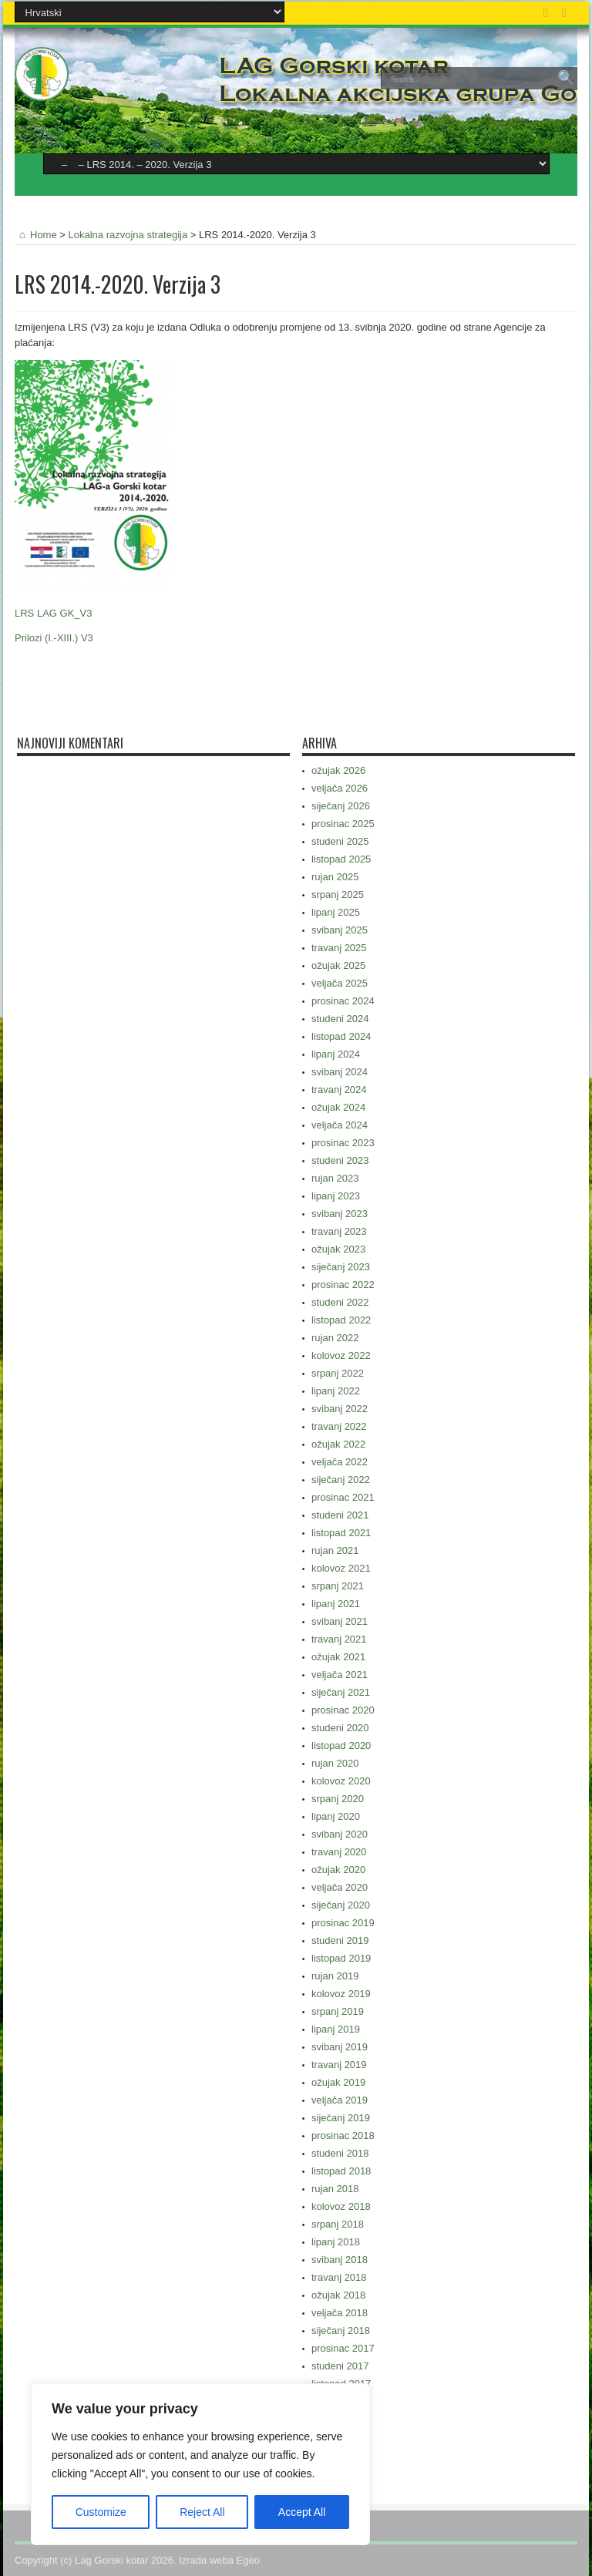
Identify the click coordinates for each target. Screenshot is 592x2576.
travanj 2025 (339, 947)
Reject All (202, 2512)
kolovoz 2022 (341, 1355)
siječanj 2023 (340, 1267)
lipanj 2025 (335, 912)
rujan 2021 (334, 1550)
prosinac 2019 (343, 1923)
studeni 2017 (339, 2366)
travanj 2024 (339, 1089)
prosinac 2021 (343, 1497)
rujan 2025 (334, 877)
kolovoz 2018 (341, 2206)
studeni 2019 (339, 1940)
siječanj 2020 (340, 1905)
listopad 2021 (341, 1533)
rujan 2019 (334, 1976)
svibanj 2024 (339, 1072)
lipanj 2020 (335, 1816)
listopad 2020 (341, 1745)
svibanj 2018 (339, 2259)
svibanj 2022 (339, 1408)
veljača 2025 (339, 983)
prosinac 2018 (343, 2135)
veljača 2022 (339, 1462)
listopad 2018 (341, 2171)
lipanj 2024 (335, 1054)
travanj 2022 (339, 1426)
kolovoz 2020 (341, 1781)
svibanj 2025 (339, 930)
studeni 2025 (339, 841)
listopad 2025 (341, 859)
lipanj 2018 (335, 2242)
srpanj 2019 (337, 2011)
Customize (101, 2512)
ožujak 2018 (338, 2295)
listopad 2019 (341, 1958)
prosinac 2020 (343, 1710)
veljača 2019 (339, 2100)
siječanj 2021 (340, 1692)
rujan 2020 (334, 1763)
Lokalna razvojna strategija (128, 234)
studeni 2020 (339, 1728)
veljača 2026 (339, 788)
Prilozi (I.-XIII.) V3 (54, 638)
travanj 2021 (339, 1639)
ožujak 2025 (338, 965)
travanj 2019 (339, 2064)
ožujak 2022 (338, 1444)
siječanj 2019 (340, 2118)
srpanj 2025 (337, 894)
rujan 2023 (334, 1178)
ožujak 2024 (338, 1107)
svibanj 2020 (339, 1834)
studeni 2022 (339, 1302)
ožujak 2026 (338, 770)
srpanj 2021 (337, 1586)
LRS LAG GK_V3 (53, 613)
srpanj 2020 (337, 1798)
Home (36, 234)
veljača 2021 (339, 1674)
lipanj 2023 (335, 1196)
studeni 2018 (339, 2153)
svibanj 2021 (339, 1621)
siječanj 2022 (340, 1479)
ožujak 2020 (338, 1869)
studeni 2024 (339, 1018)
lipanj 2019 (335, 2029)
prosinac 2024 (343, 1001)
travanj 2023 (339, 1231)
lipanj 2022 (335, 1391)
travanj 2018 (339, 2277)
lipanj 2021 (335, 1603)
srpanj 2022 (337, 1373)
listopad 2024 (341, 1036)
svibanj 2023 (339, 1213)
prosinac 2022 (343, 1284)
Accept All (301, 2512)
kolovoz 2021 (341, 1568)
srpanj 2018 (337, 2224)
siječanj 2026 (340, 806)
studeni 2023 (339, 1160)
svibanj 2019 (339, 2047)
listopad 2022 (341, 1320)
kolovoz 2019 (341, 1993)
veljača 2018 (339, 2313)
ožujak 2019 (338, 2082)
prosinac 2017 (343, 2348)
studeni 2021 (339, 1515)
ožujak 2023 (338, 1249)
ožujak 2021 (338, 1657)
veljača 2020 (339, 1887)
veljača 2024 (339, 1125)
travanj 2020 (339, 1852)
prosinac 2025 (343, 823)
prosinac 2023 (343, 1142)
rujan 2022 (334, 1337)
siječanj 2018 (340, 2330)
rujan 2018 (334, 2188)
